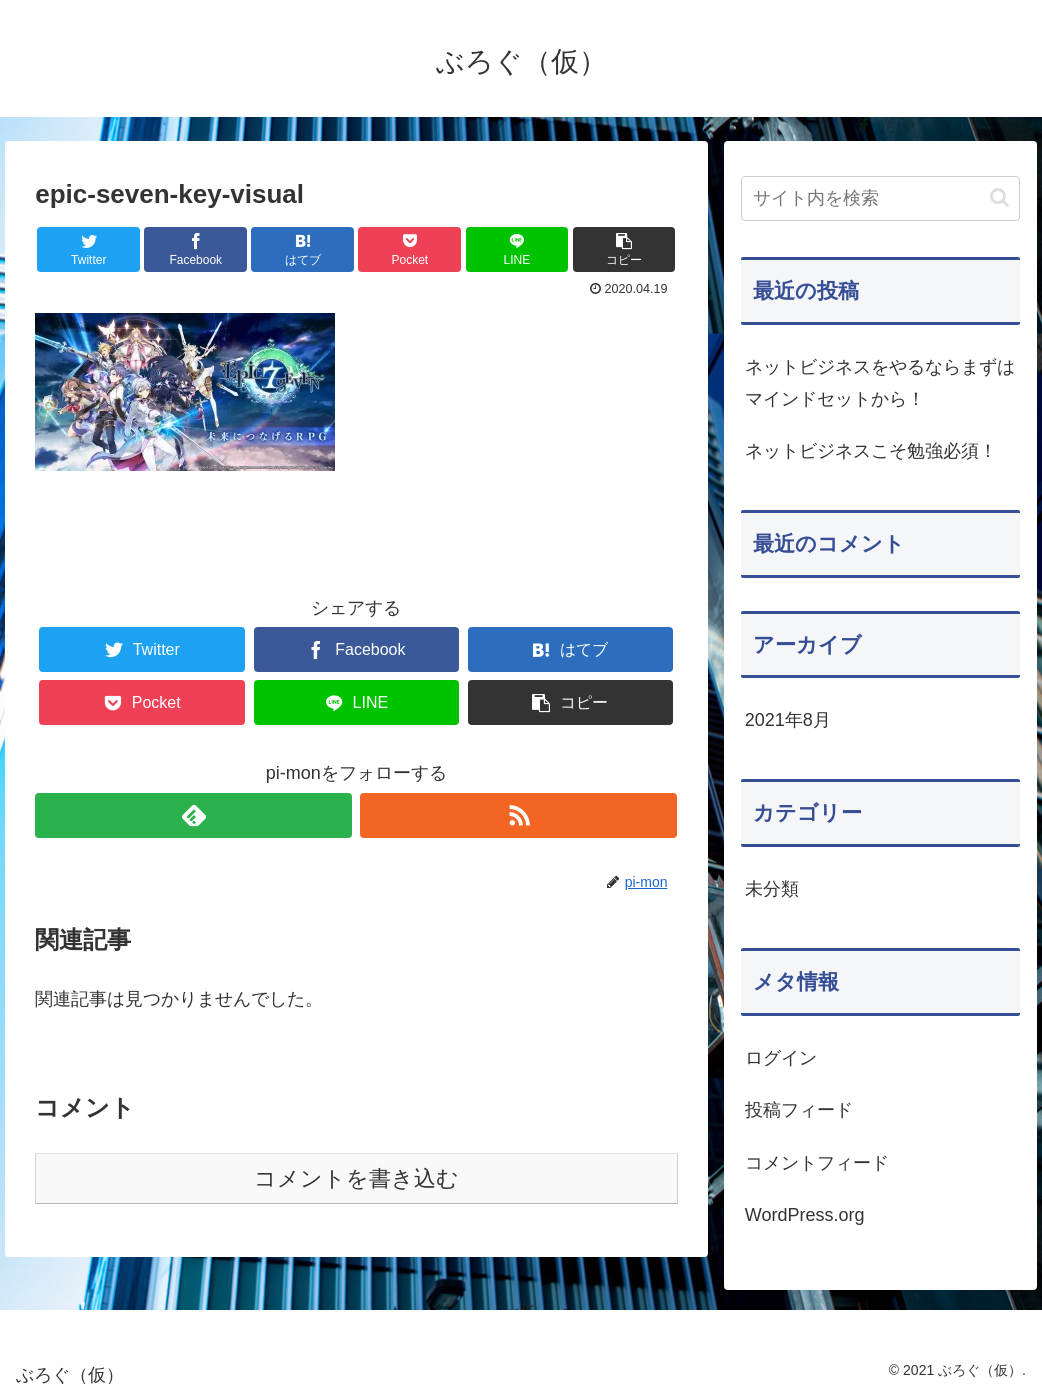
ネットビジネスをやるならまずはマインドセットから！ (880, 383)
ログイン (781, 1058)
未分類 (772, 889)
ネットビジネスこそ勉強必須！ (871, 451)
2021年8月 (788, 720)
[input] (880, 198)
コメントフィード (817, 1163)
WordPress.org (805, 1215)
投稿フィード (799, 1110)
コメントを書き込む (356, 1178)
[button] (999, 197)
